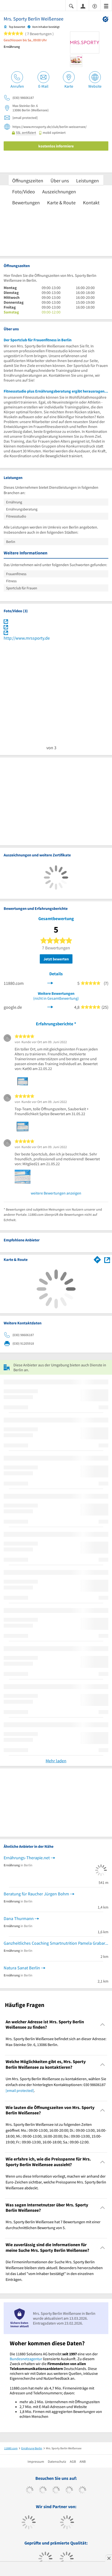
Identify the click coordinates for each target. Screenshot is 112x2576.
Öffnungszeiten (27, 180)
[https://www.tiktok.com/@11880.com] (43, 2490)
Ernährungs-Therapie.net (27, 1857)
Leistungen (87, 180)
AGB (73, 2461)
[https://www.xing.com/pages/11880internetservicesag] (69, 2490)
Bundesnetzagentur (26, 2358)
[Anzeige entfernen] (108, 2558)
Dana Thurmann (19, 1918)
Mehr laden (56, 1761)
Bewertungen (26, 202)
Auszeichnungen (59, 191)
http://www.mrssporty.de (27, 638)
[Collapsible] (103, 2025)
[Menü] (106, 6)
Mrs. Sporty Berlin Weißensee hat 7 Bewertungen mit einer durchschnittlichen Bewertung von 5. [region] (53, 2224)
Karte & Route (61, 202)
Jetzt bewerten (56, 958)
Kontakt (91, 202)
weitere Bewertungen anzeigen (56, 1193)
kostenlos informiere (56, 146)
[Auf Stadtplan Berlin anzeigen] (107, 1259)
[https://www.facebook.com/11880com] (29, 2490)
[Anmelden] (83, 6)
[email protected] (20, 2090)
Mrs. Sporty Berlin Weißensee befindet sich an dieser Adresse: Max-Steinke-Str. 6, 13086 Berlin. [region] (56, 2041)
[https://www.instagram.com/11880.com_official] (56, 2490)
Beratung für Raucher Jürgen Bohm (36, 1894)
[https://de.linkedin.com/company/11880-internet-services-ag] (82, 2490)
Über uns (60, 180)
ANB (83, 2461)
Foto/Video (23, 191)
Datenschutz (57, 2461)
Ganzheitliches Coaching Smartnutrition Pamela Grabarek (56, 1943)
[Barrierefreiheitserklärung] (94, 6)
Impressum (36, 2461)
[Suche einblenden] (71, 6)
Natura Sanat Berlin (22, 1968)
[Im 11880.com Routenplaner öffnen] (97, 1259)
